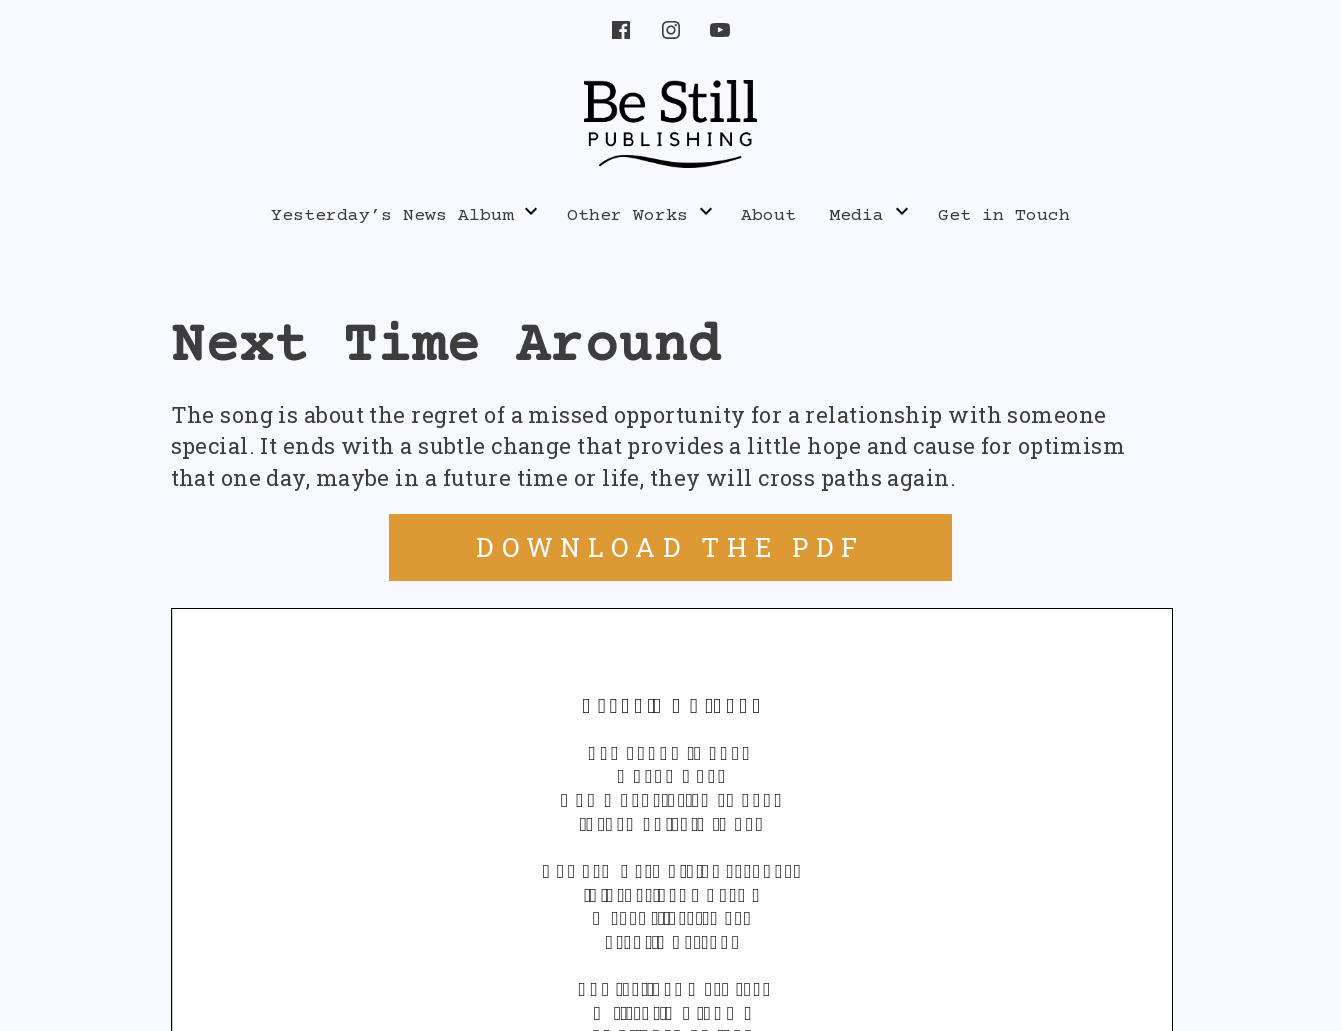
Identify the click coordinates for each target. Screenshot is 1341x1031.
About (768, 216)
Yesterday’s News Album (392, 216)
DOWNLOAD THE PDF (670, 547)
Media (856, 216)
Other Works (627, 216)
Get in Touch (1004, 216)
